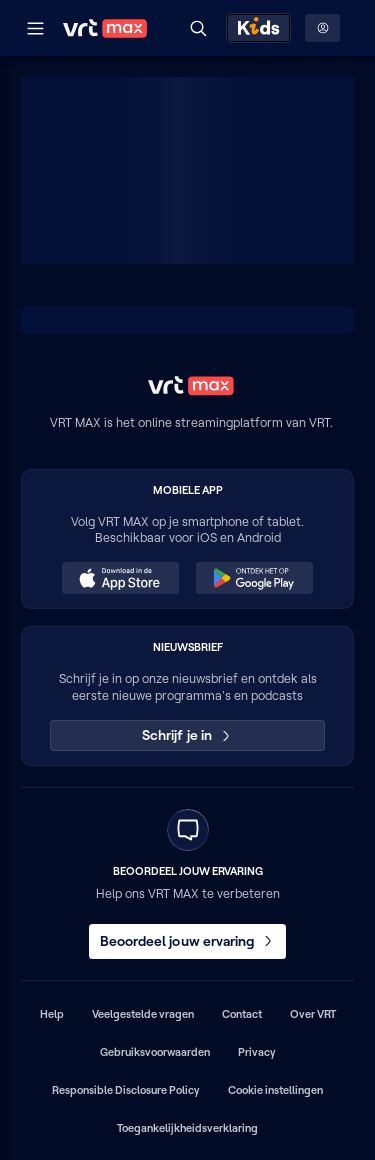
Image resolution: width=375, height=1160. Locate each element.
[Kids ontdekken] (258, 28)
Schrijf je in (187, 735)
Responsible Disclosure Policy (126, 1090)
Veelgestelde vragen (143, 1014)
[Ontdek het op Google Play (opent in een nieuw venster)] (254, 578)
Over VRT (313, 1014)
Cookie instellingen (275, 1090)
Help (52, 1014)
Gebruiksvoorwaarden (155, 1052)
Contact (242, 1014)
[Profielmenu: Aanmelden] (322, 28)
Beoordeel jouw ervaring (188, 941)
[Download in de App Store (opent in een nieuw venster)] (120, 578)
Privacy (257, 1052)
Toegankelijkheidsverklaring (187, 1128)
